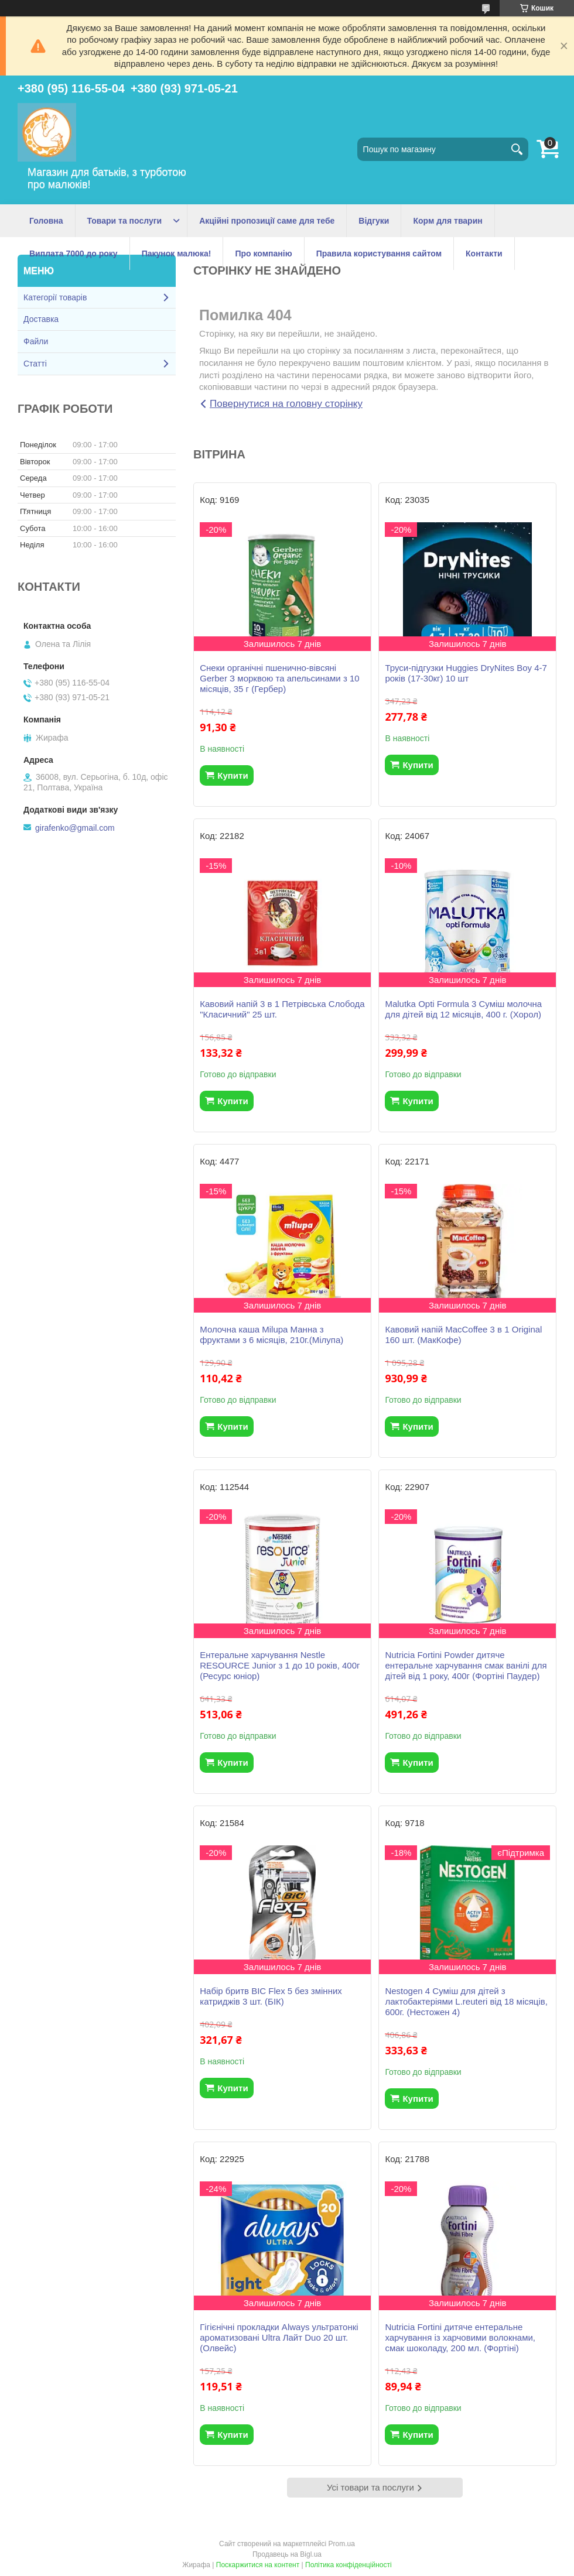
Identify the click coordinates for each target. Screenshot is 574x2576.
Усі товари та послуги (370, 2487)
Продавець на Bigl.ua (287, 2554)
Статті (35, 363)
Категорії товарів (55, 297)
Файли (35, 341)
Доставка (41, 319)
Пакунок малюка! (176, 253)
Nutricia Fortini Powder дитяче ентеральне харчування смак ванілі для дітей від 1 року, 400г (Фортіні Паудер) (465, 1665)
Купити (232, 775)
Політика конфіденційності (348, 2565)
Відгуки (373, 220)
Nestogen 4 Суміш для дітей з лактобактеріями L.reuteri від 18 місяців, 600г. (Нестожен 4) (466, 2001)
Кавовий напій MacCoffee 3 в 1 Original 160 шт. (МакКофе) (463, 1334)
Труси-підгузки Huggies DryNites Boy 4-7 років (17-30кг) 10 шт (465, 673)
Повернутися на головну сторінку (286, 403)
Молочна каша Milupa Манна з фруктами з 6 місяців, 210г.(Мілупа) (271, 1334)
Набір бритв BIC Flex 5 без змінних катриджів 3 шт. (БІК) (271, 1996)
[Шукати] (516, 149)
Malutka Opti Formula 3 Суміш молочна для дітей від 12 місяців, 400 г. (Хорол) (463, 1009)
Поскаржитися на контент (257, 2565)
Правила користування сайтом (379, 253)
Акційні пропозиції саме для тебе (266, 220)
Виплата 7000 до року (73, 253)
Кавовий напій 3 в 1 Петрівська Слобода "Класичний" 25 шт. (282, 1009)
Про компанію (263, 253)
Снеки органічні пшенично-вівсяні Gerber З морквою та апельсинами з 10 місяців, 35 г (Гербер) (279, 678)
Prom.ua (342, 2544)
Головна (46, 220)
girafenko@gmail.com (75, 828)
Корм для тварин (447, 220)
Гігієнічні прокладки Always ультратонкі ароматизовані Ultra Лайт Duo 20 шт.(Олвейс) (279, 2337)
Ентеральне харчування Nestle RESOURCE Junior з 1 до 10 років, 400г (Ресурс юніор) (280, 1665)
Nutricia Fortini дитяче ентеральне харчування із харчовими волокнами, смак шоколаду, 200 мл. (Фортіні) (460, 2337)
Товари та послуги (124, 220)
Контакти (484, 253)
